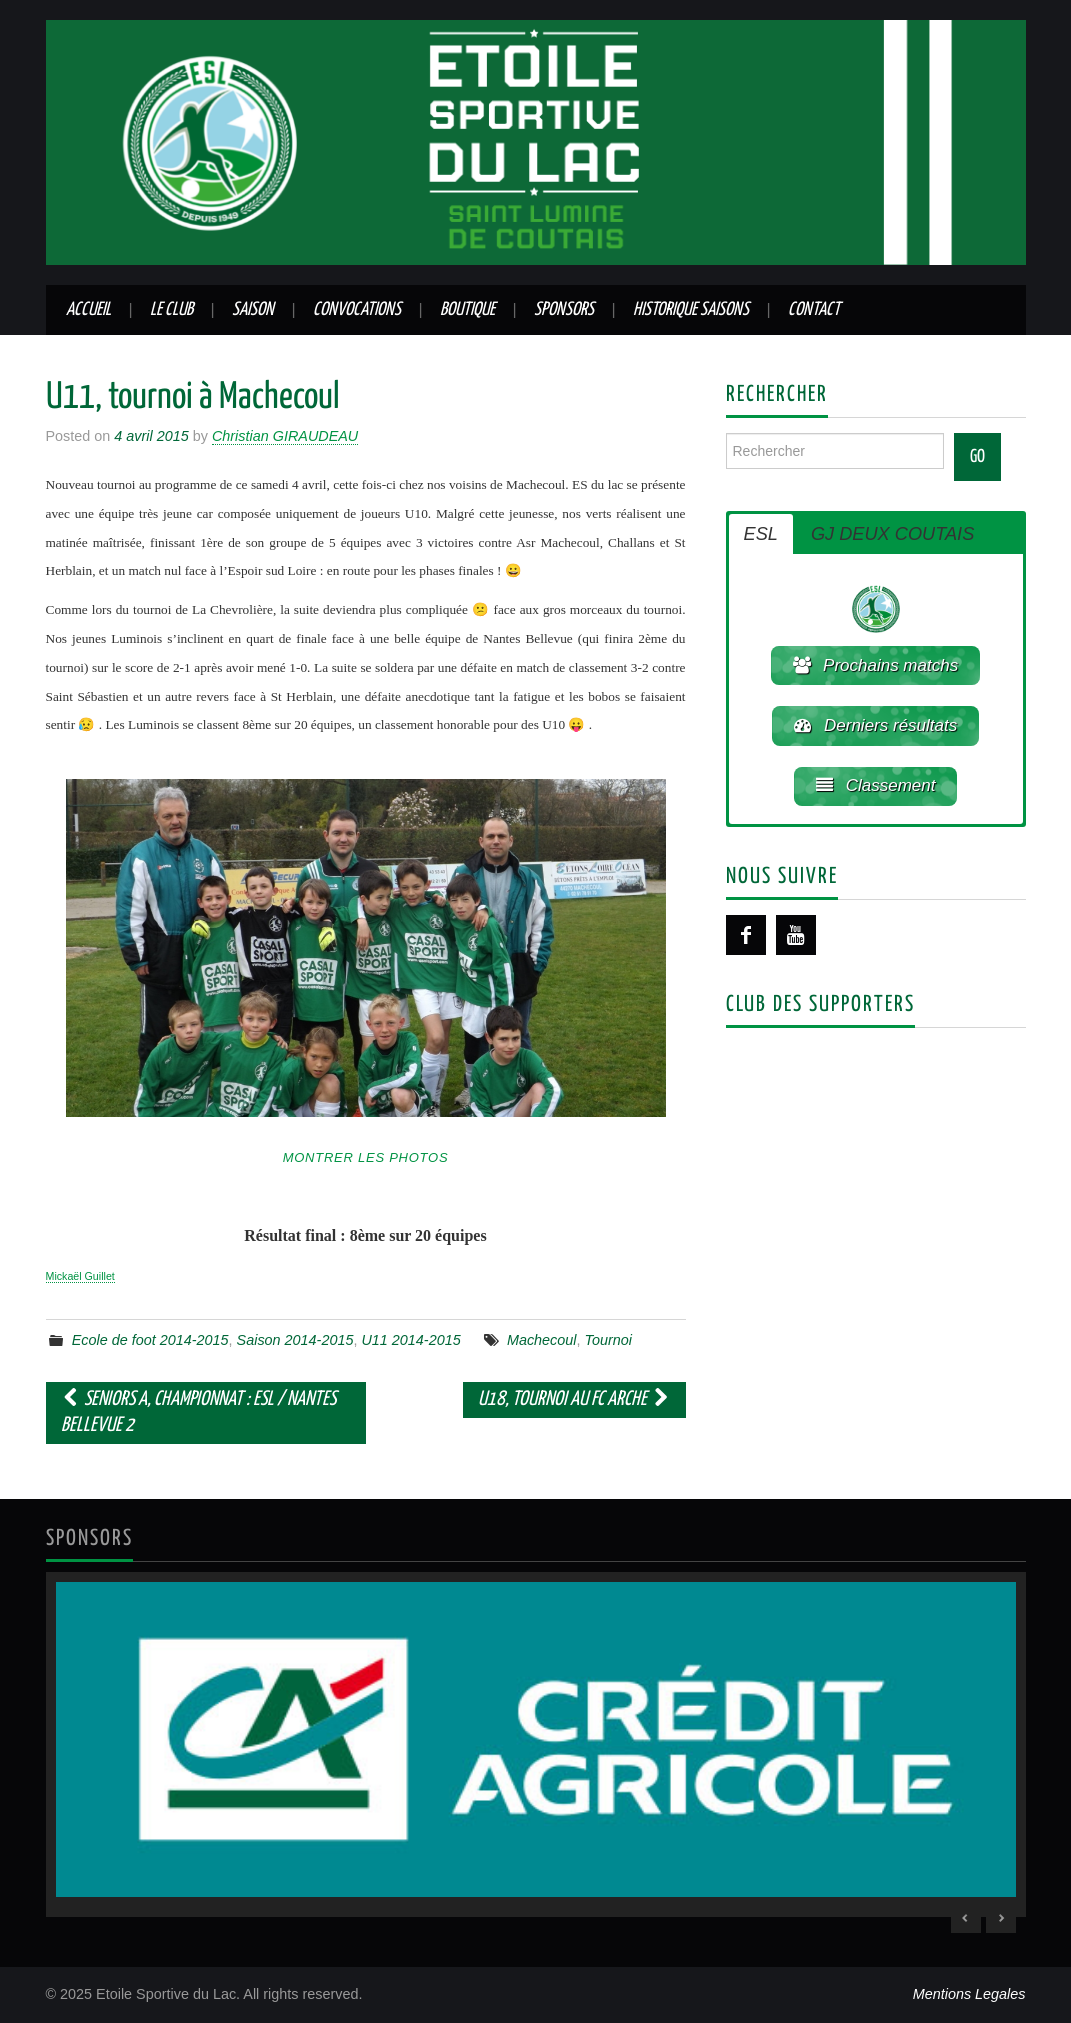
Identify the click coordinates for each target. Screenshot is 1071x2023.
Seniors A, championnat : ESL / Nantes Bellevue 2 (199, 1412)
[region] (536, 1744)
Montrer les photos (366, 1157)
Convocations (357, 310)
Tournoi (608, 1340)
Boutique (467, 310)
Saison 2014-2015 (295, 1340)
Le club (171, 310)
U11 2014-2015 (410, 1340)
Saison (253, 310)
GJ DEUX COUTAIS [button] (892, 534)
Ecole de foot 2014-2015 (150, 1340)
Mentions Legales (969, 1994)
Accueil (88, 310)
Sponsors (564, 310)
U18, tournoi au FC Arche (574, 1399)
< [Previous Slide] (966, 1918)
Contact (814, 310)
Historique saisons (691, 310)
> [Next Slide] (1001, 1918)
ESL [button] (761, 534)
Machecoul (542, 1340)
